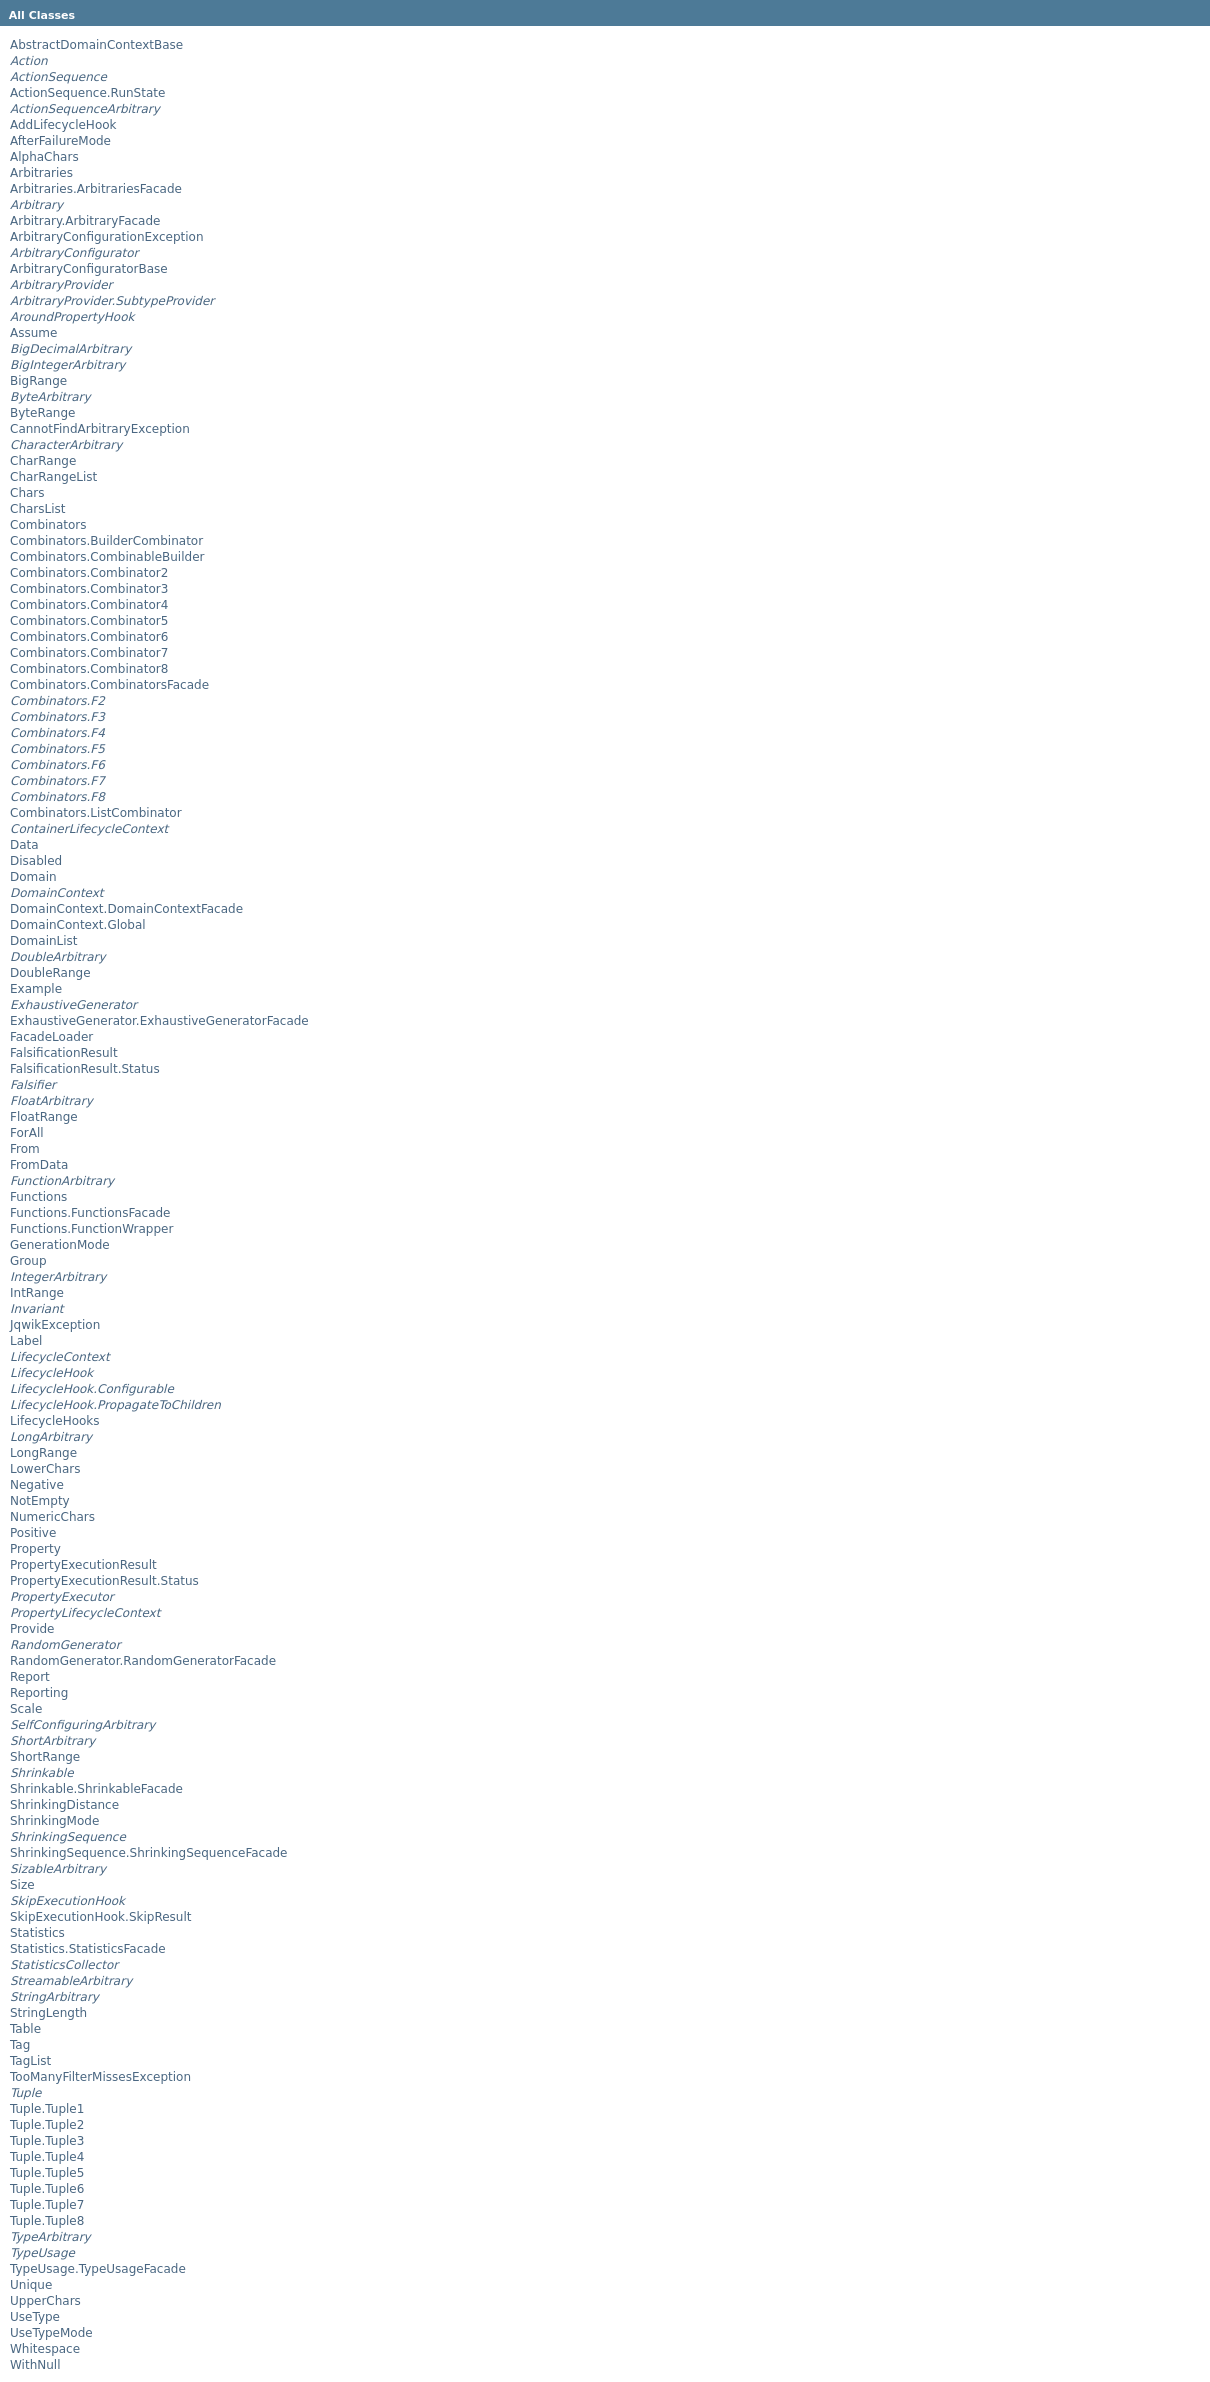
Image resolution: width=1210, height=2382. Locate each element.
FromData (39, 1165)
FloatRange (44, 1117)
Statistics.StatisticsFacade (88, 1949)
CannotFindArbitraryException (100, 429)
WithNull (35, 2365)
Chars (27, 493)
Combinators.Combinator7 (89, 653)
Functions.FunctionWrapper (91, 1229)
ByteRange (42, 413)
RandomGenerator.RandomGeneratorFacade (143, 1661)
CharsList (38, 509)
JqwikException (55, 1325)
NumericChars (52, 1517)
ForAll (27, 1133)
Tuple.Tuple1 (47, 2109)
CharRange (43, 461)
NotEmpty (40, 1501)
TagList (30, 2061)
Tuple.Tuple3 (47, 2141)
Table (25, 2029)
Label (26, 1341)
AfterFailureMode (60, 141)
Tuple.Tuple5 (47, 2173)
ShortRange (45, 1757)
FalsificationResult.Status (85, 1069)
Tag (20, 2045)
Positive (33, 1533)
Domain (33, 877)
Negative (37, 1485)
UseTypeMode (51, 2333)
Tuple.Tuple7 (47, 2205)
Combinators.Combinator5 (89, 621)
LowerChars (45, 1469)
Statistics (37, 1933)
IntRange (37, 1293)
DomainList (44, 941)
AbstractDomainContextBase (96, 45)
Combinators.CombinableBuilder (107, 557)
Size (22, 1885)
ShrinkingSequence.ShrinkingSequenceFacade (149, 1853)
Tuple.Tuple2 (47, 2125)
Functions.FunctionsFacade (90, 1213)
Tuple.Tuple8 (47, 2221)
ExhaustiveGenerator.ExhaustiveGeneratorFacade (159, 1021)
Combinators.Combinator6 (89, 637)
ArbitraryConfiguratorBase (89, 269)
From (25, 1149)
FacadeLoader (51, 1037)
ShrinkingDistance (64, 1805)
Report (30, 1677)
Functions (38, 1197)
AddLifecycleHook (63, 125)
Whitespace (45, 2349)
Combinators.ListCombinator (96, 813)
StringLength (48, 2013)
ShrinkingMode (54, 1821)
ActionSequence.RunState (87, 93)
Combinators (48, 525)
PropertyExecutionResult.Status (104, 1581)
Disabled (36, 861)
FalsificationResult (64, 1053)
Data (24, 845)
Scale (26, 1709)
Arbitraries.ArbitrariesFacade (96, 189)
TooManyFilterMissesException (100, 2077)
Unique (31, 2285)
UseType (35, 2317)
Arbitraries (41, 173)
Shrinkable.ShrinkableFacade (96, 1789)
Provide (32, 1629)
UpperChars (45, 2301)
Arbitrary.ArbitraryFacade (85, 221)
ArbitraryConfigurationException (107, 237)
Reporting (39, 1693)
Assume (33, 333)
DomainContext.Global (78, 925)
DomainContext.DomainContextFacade (126, 909)
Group (28, 1261)
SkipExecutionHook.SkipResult (100, 1917)
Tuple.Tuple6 (47, 2189)
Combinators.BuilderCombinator (106, 541)
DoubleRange (50, 973)
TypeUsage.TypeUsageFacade (98, 2269)
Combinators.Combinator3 (89, 589)
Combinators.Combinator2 (89, 573)
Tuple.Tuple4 (47, 2157)
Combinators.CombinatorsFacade (109, 685)
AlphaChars (44, 157)
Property (35, 1549)
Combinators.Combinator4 (89, 605)
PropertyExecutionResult (83, 1565)
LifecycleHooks (55, 1421)
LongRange (43, 1453)
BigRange (38, 381)
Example (36, 989)
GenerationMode (60, 1245)
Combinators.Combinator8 (89, 669)
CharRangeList (53, 477)
